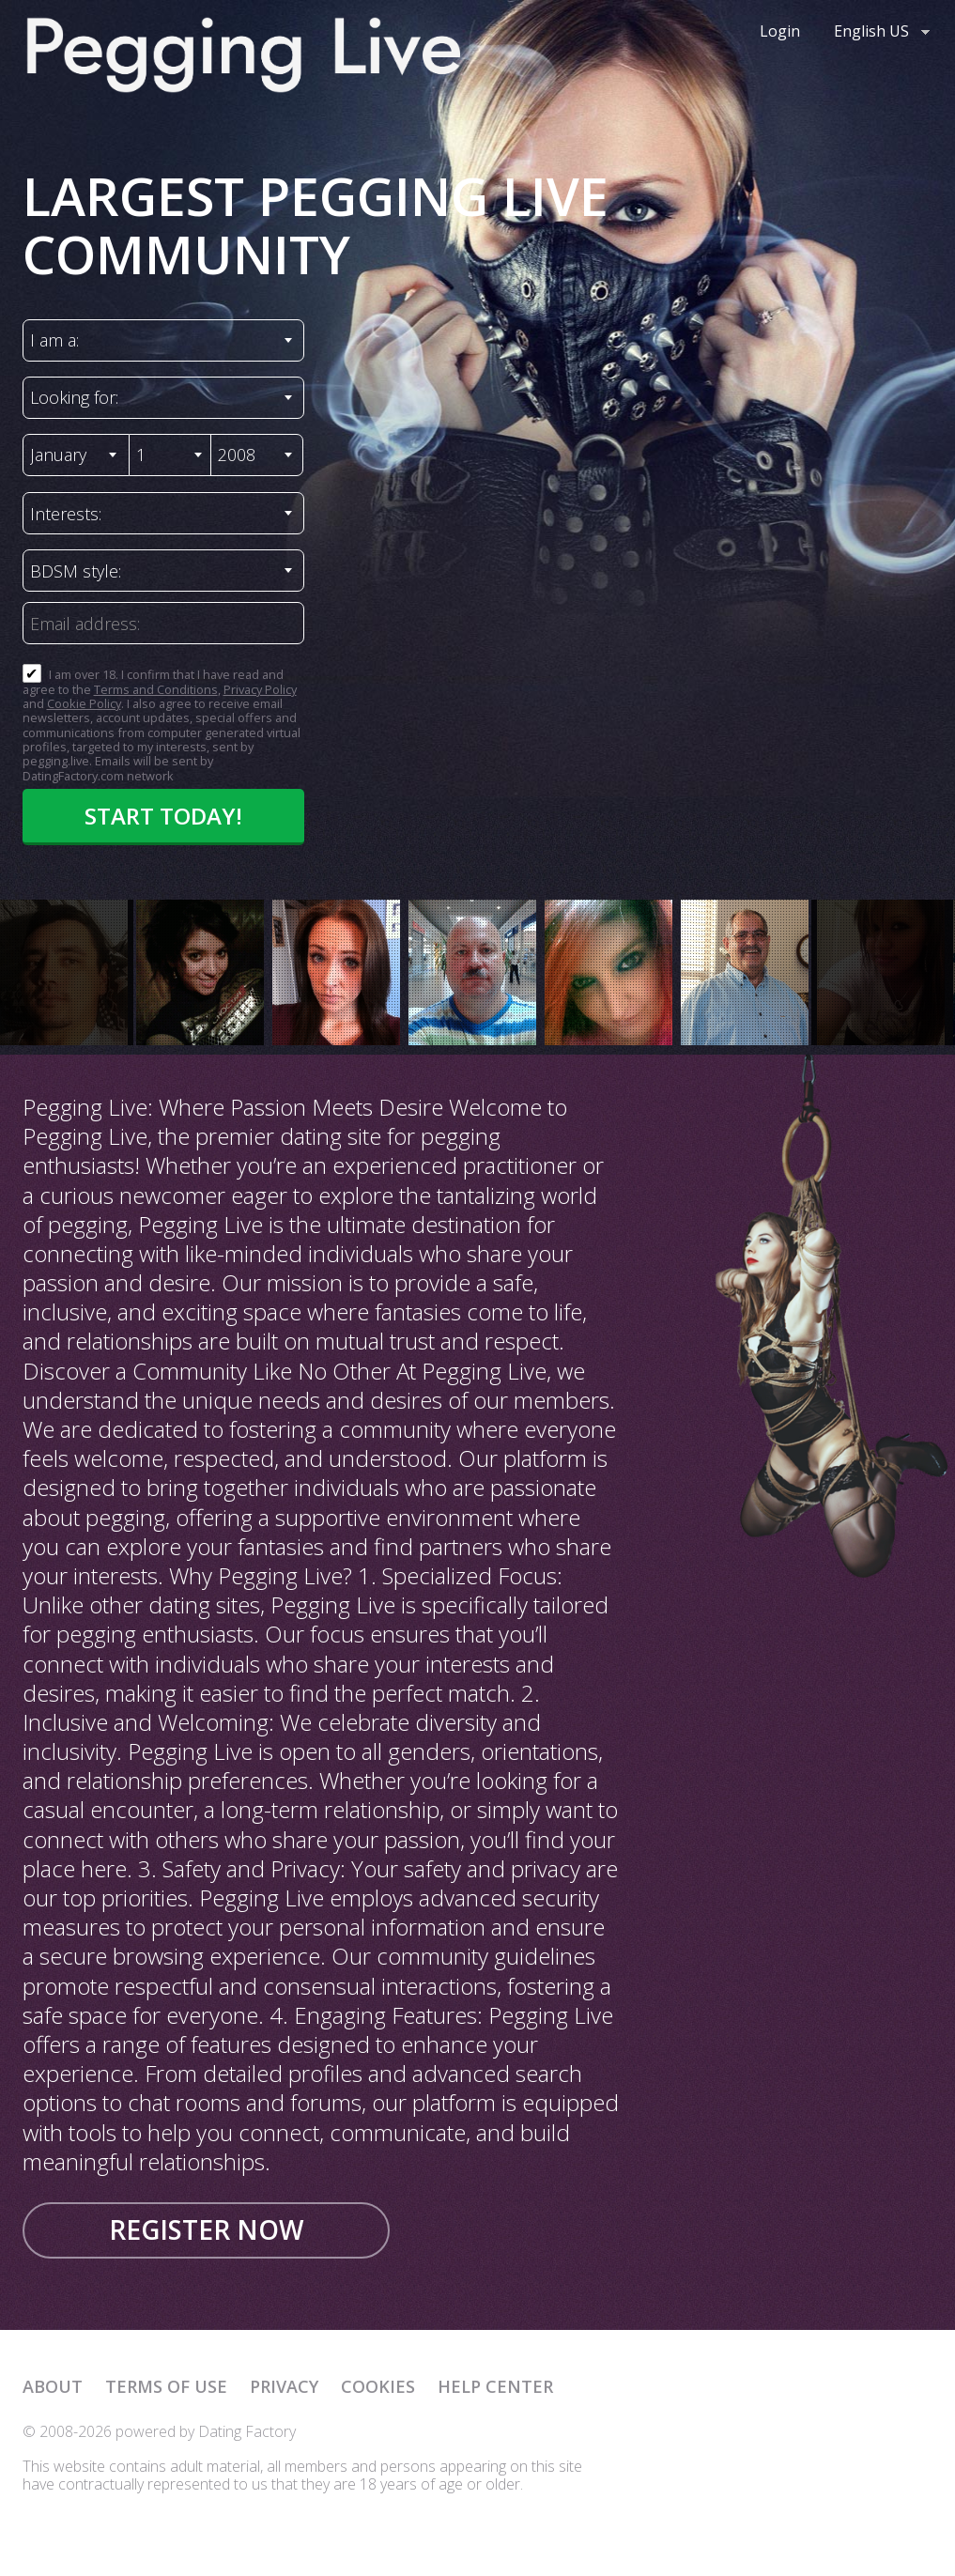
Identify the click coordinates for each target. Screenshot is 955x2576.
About (53, 2386)
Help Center (495, 2386)
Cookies (378, 2386)
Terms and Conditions (156, 689)
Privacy (284, 2386)
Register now (206, 2229)
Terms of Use (166, 2386)
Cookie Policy (84, 703)
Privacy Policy (260, 689)
